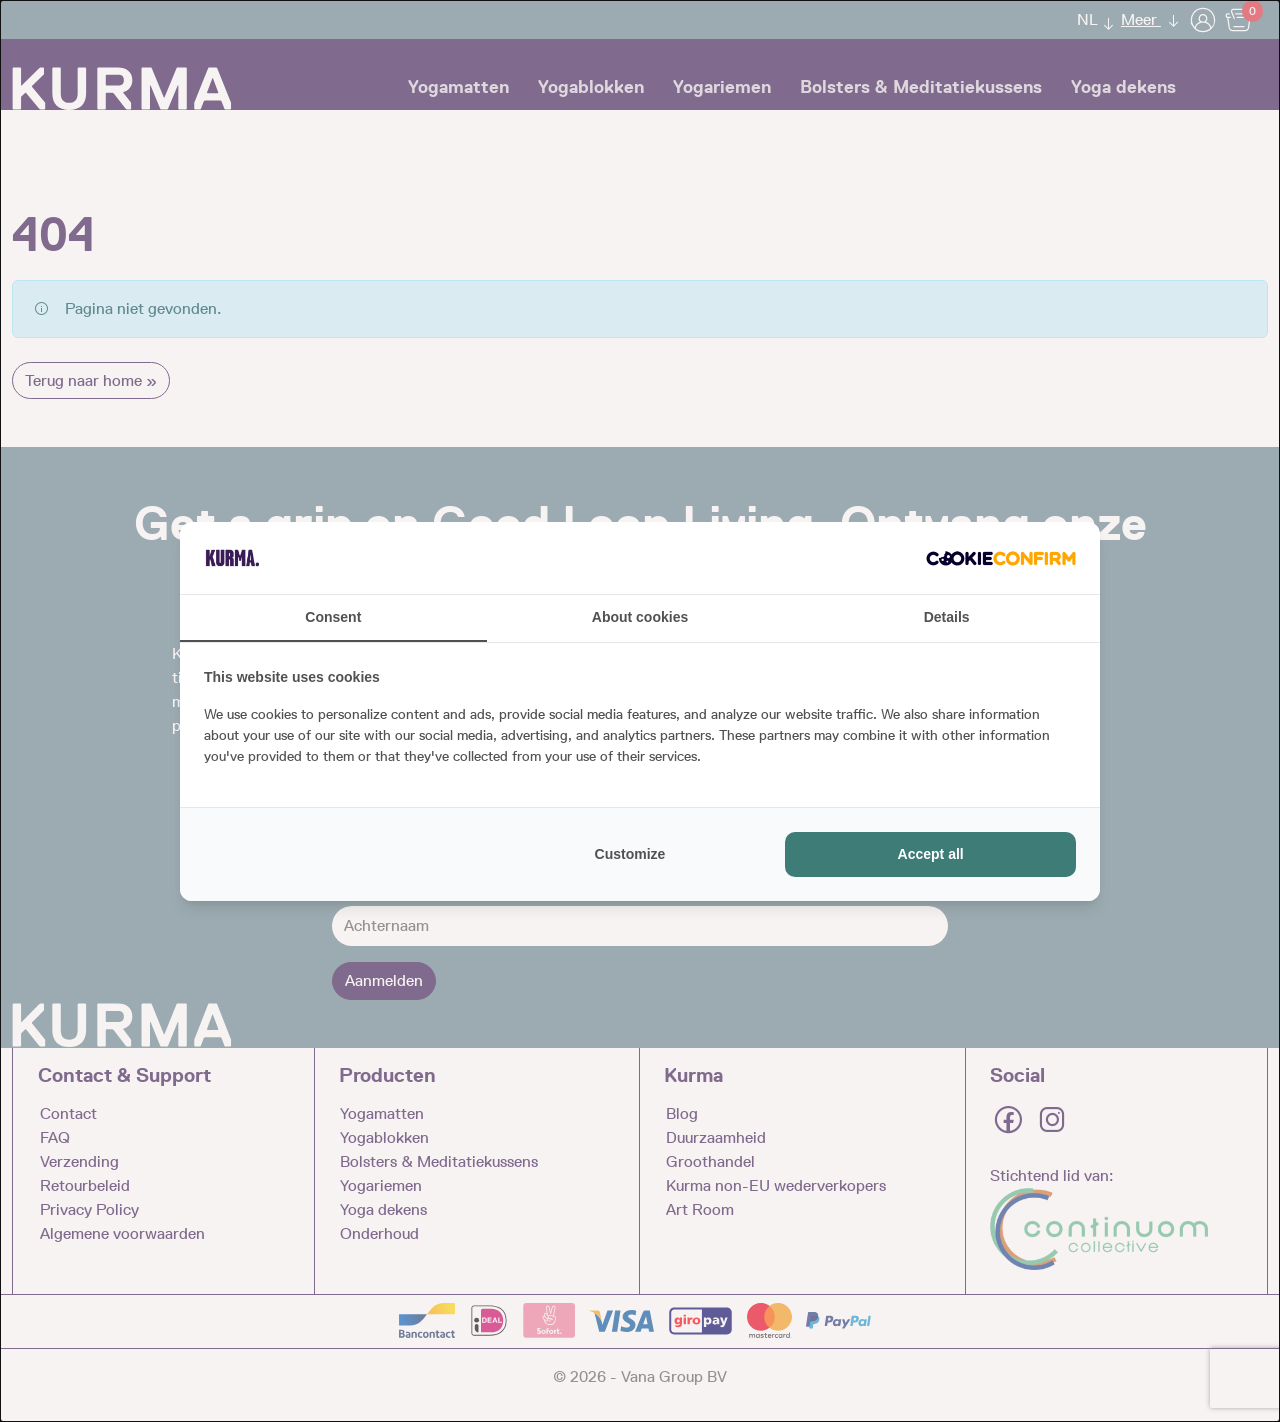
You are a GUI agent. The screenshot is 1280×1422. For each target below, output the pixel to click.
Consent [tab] (333, 617)
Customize (630, 854)
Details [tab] (947, 617)
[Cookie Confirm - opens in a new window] (1001, 558)
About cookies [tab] (640, 617)
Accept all (931, 854)
